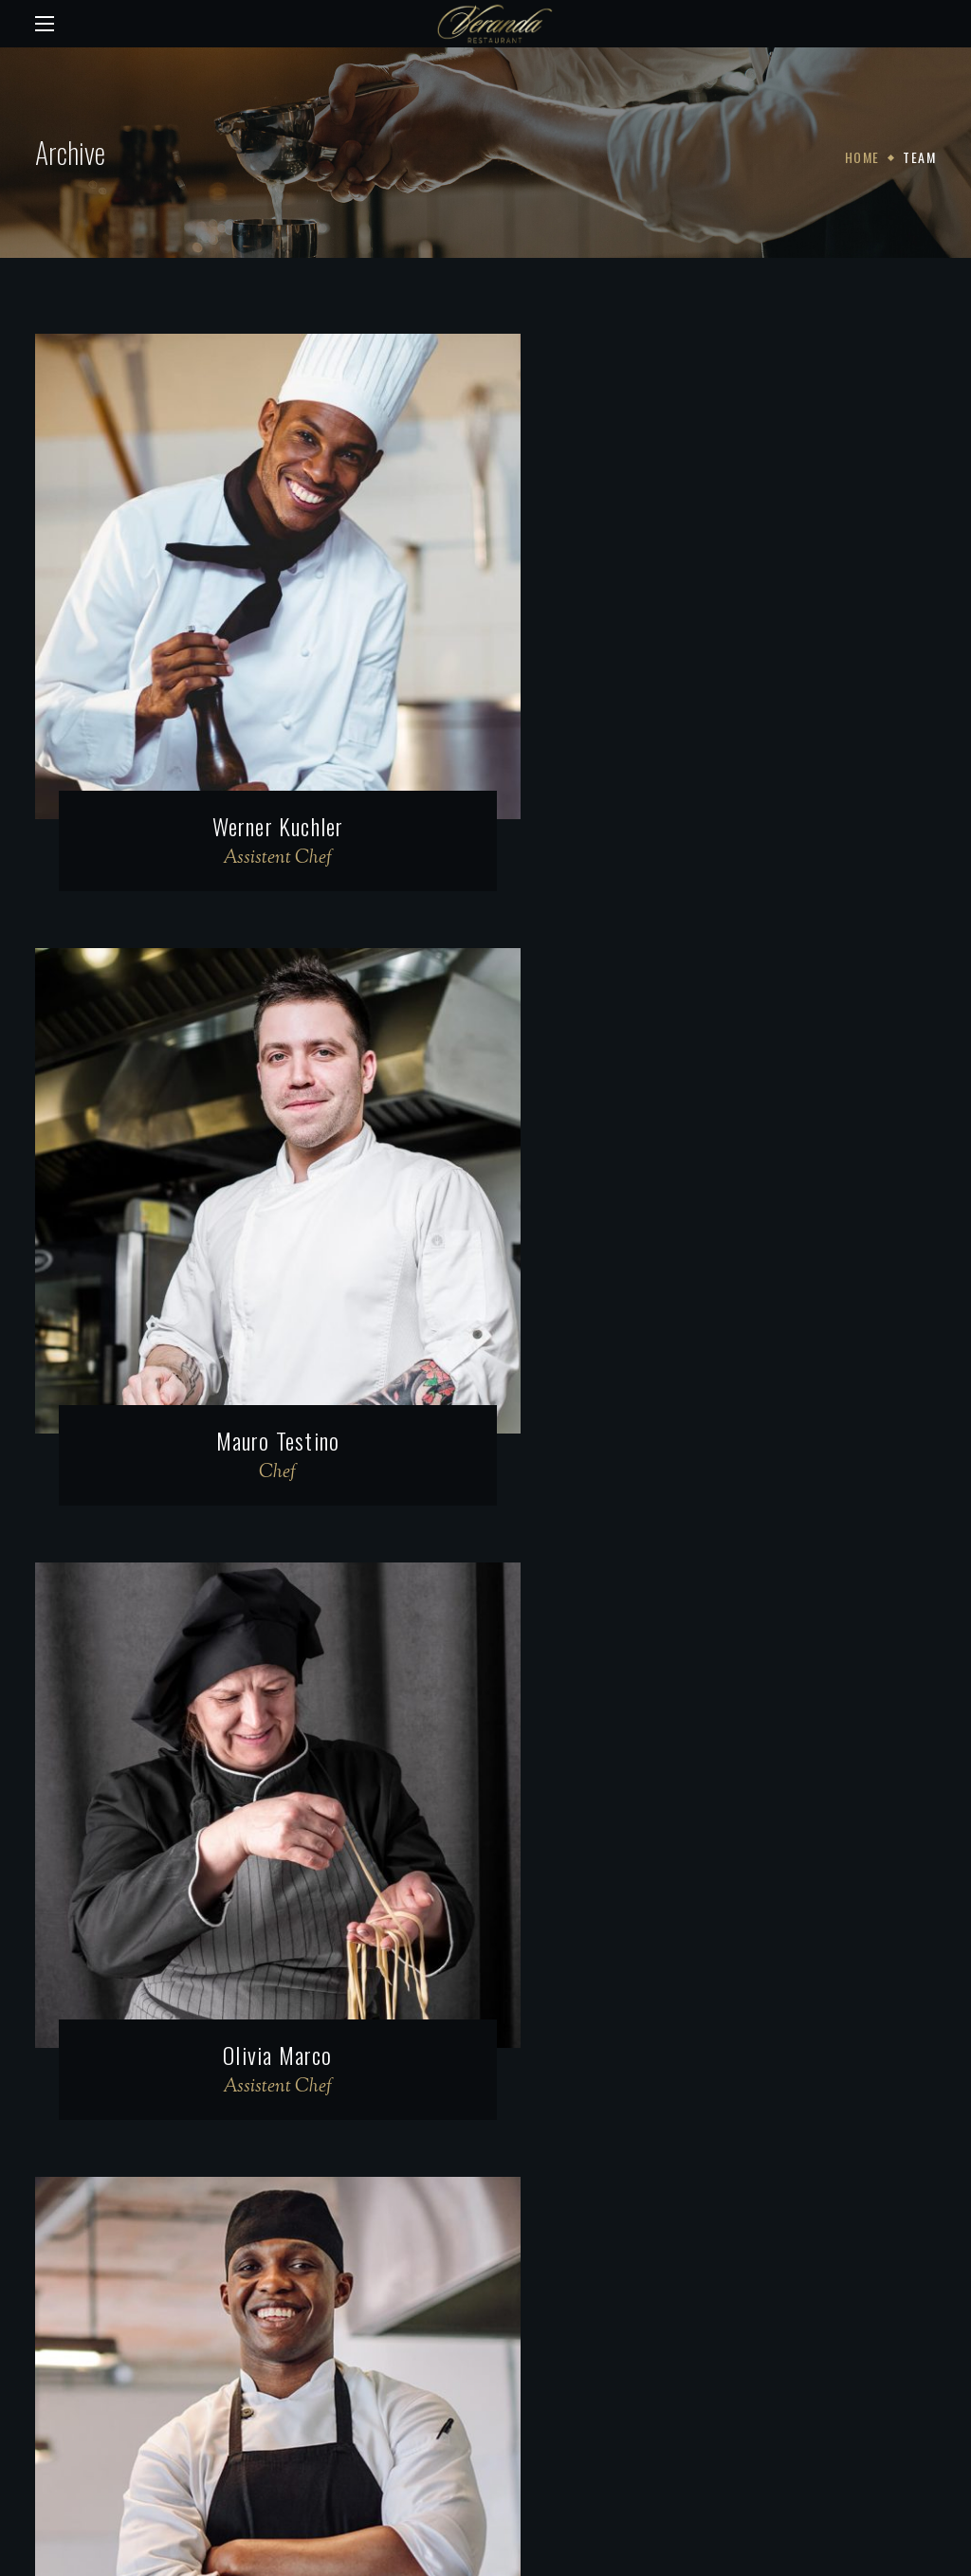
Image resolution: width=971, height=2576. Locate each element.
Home (862, 157)
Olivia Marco (247, 1323)
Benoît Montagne (248, 1878)
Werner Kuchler (249, 767)
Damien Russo (722, 1878)
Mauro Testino (723, 767)
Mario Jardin (723, 1323)
